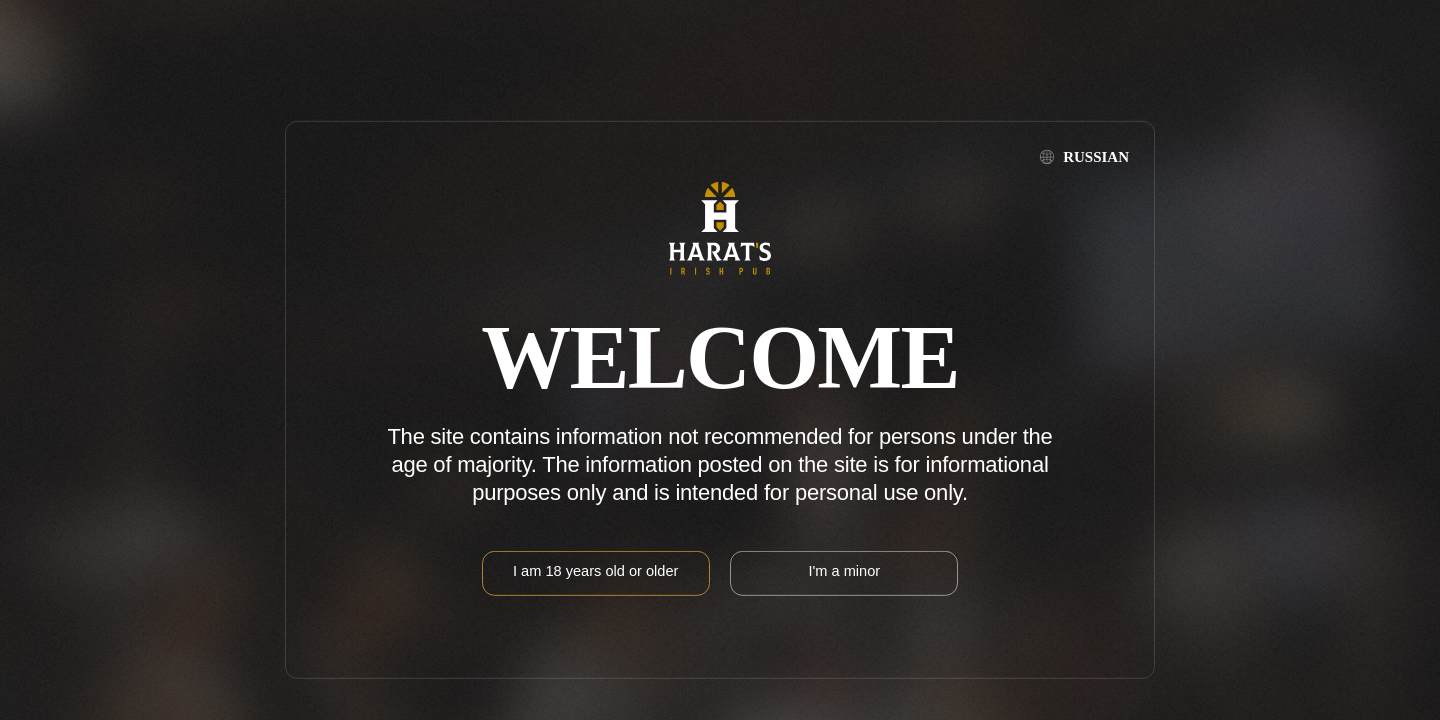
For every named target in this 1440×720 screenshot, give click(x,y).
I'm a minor (844, 571)
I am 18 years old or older (595, 571)
